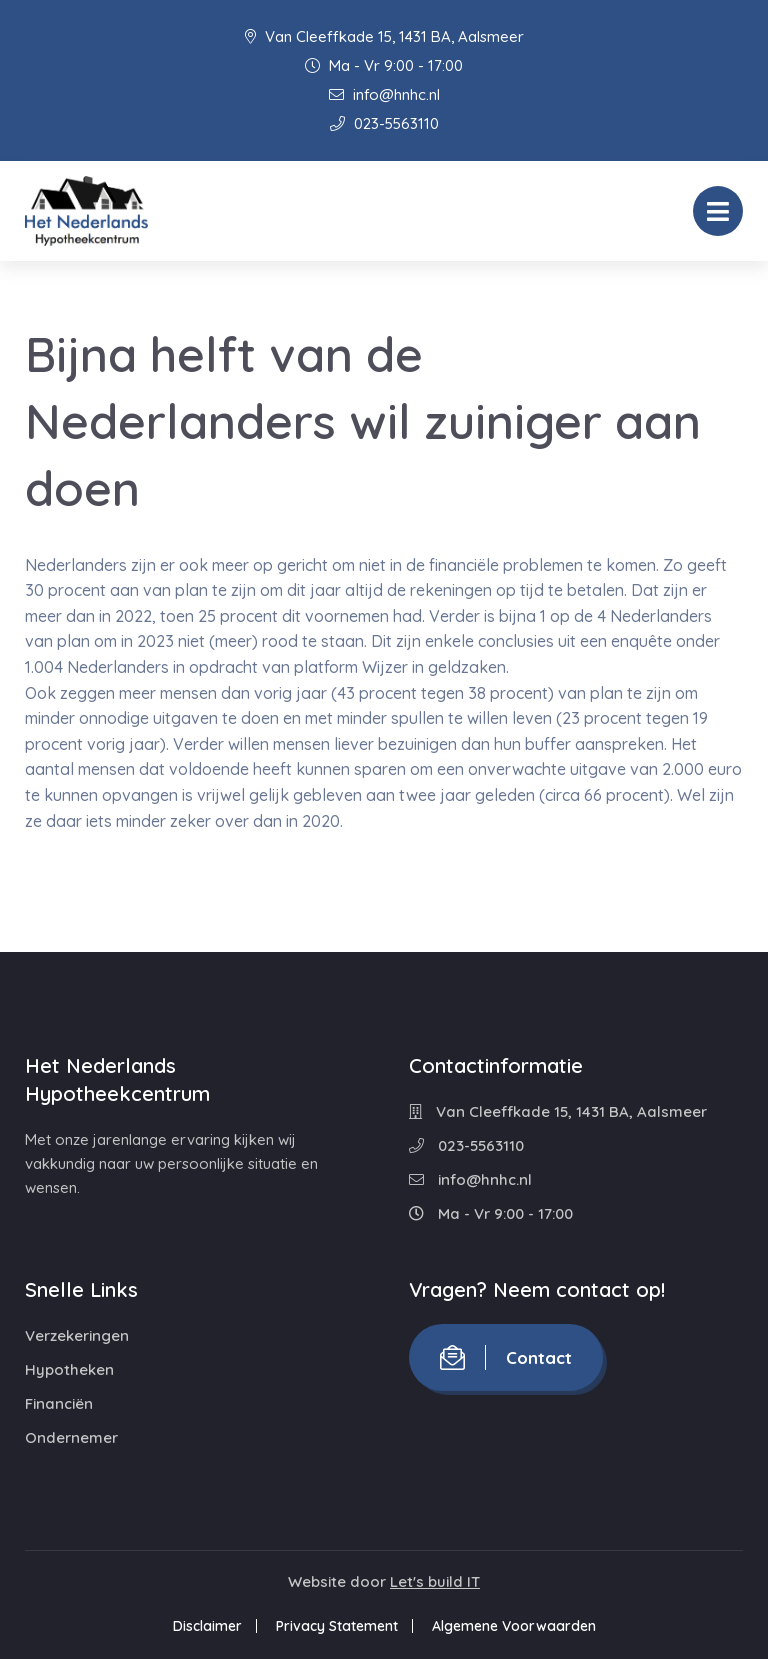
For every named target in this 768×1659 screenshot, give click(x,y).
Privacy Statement (337, 1626)
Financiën (59, 1403)
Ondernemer (71, 1437)
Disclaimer (207, 1626)
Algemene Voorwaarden (514, 1626)
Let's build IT (435, 1581)
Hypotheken (69, 1369)
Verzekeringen (77, 1335)
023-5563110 (384, 123)
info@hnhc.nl (384, 94)
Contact (506, 1357)
